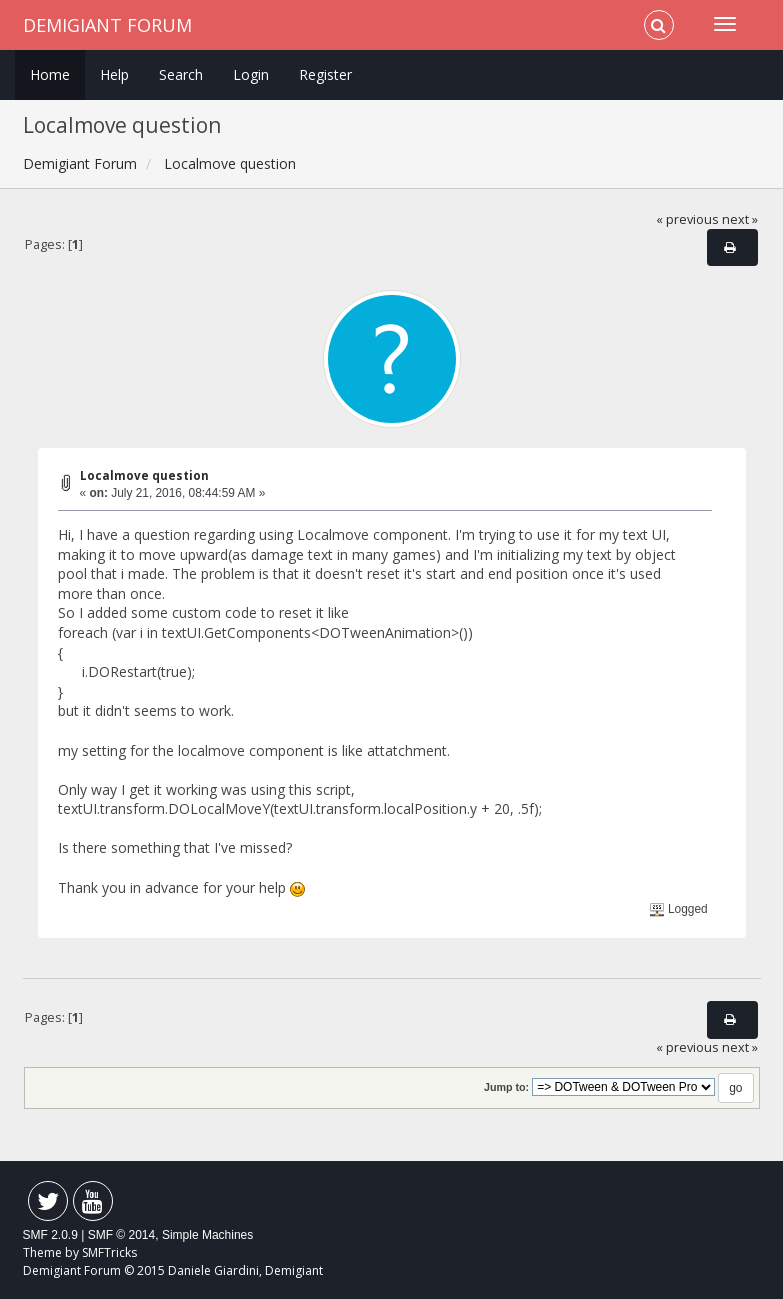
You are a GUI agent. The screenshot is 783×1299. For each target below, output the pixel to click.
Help (114, 74)
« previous (687, 219)
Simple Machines (207, 1235)
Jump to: (506, 1087)
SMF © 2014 (122, 1235)
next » (740, 219)
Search (181, 74)
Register (325, 74)
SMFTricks (109, 1252)
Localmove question (144, 475)
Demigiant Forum (107, 25)
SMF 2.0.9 (50, 1235)
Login (251, 74)
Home (50, 74)
